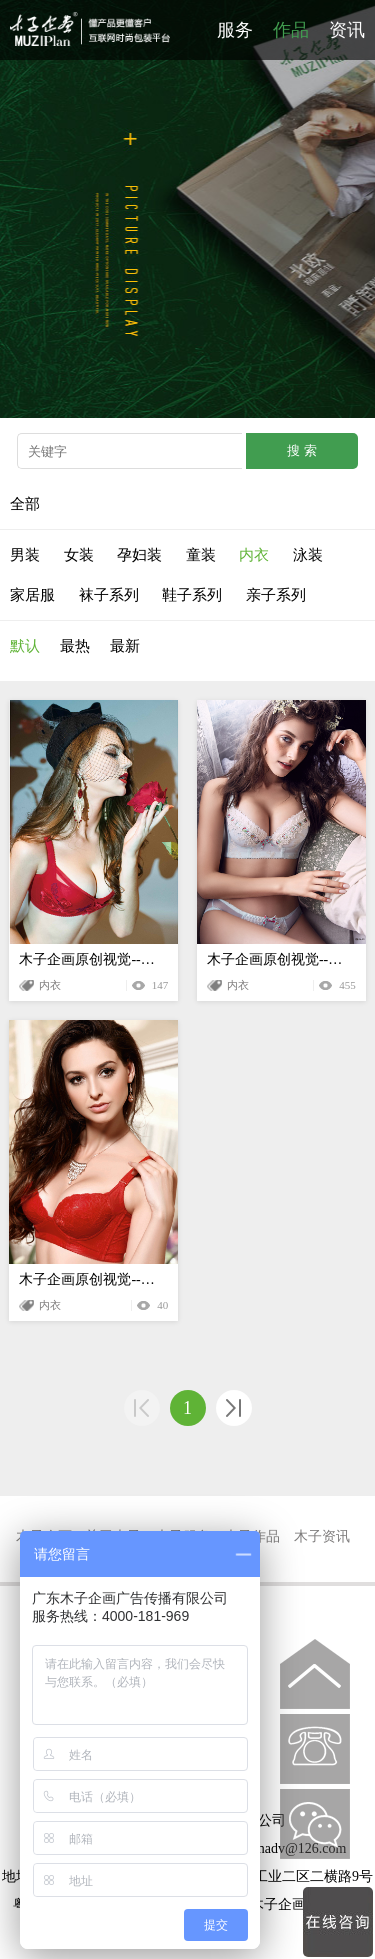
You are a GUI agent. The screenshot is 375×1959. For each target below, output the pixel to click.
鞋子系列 (192, 595)
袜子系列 (109, 595)
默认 (25, 646)
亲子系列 (276, 595)
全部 (25, 504)
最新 (125, 646)
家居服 (32, 595)
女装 (79, 555)
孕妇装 (139, 555)
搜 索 (302, 450)
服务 (235, 30)
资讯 (347, 30)
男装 (25, 555)
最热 (75, 646)
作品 (291, 30)
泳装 (308, 555)
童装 (201, 555)
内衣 (254, 555)
